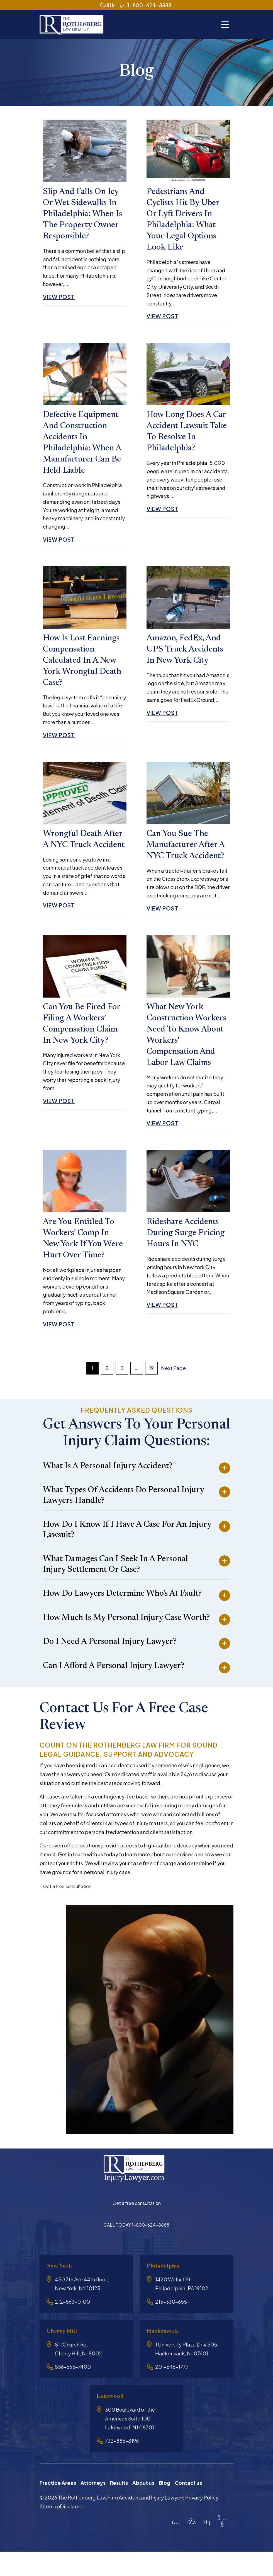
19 (151, 1391)
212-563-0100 (72, 2325)
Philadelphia (167, 2289)
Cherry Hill (65, 2354)
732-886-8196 (122, 2464)
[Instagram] (176, 2545)
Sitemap (50, 2529)
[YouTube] (222, 2547)
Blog (164, 2506)
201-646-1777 (172, 2390)
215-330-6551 (172, 2325)
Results (119, 2506)
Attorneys (93, 2506)
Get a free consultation (67, 1910)
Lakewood (112, 2419)
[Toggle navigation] (225, 21)
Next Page (173, 1391)
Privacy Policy (201, 2521)
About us (143, 2506)
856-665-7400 (73, 2390)
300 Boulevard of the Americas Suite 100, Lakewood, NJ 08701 (130, 2442)
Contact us (188, 2506)
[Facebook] (191, 2545)
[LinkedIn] (207, 2545)
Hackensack (165, 2354)
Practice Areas (58, 2506)
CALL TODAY (136, 2248)
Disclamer (72, 2529)
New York (62, 2289)
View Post (62, 300)
